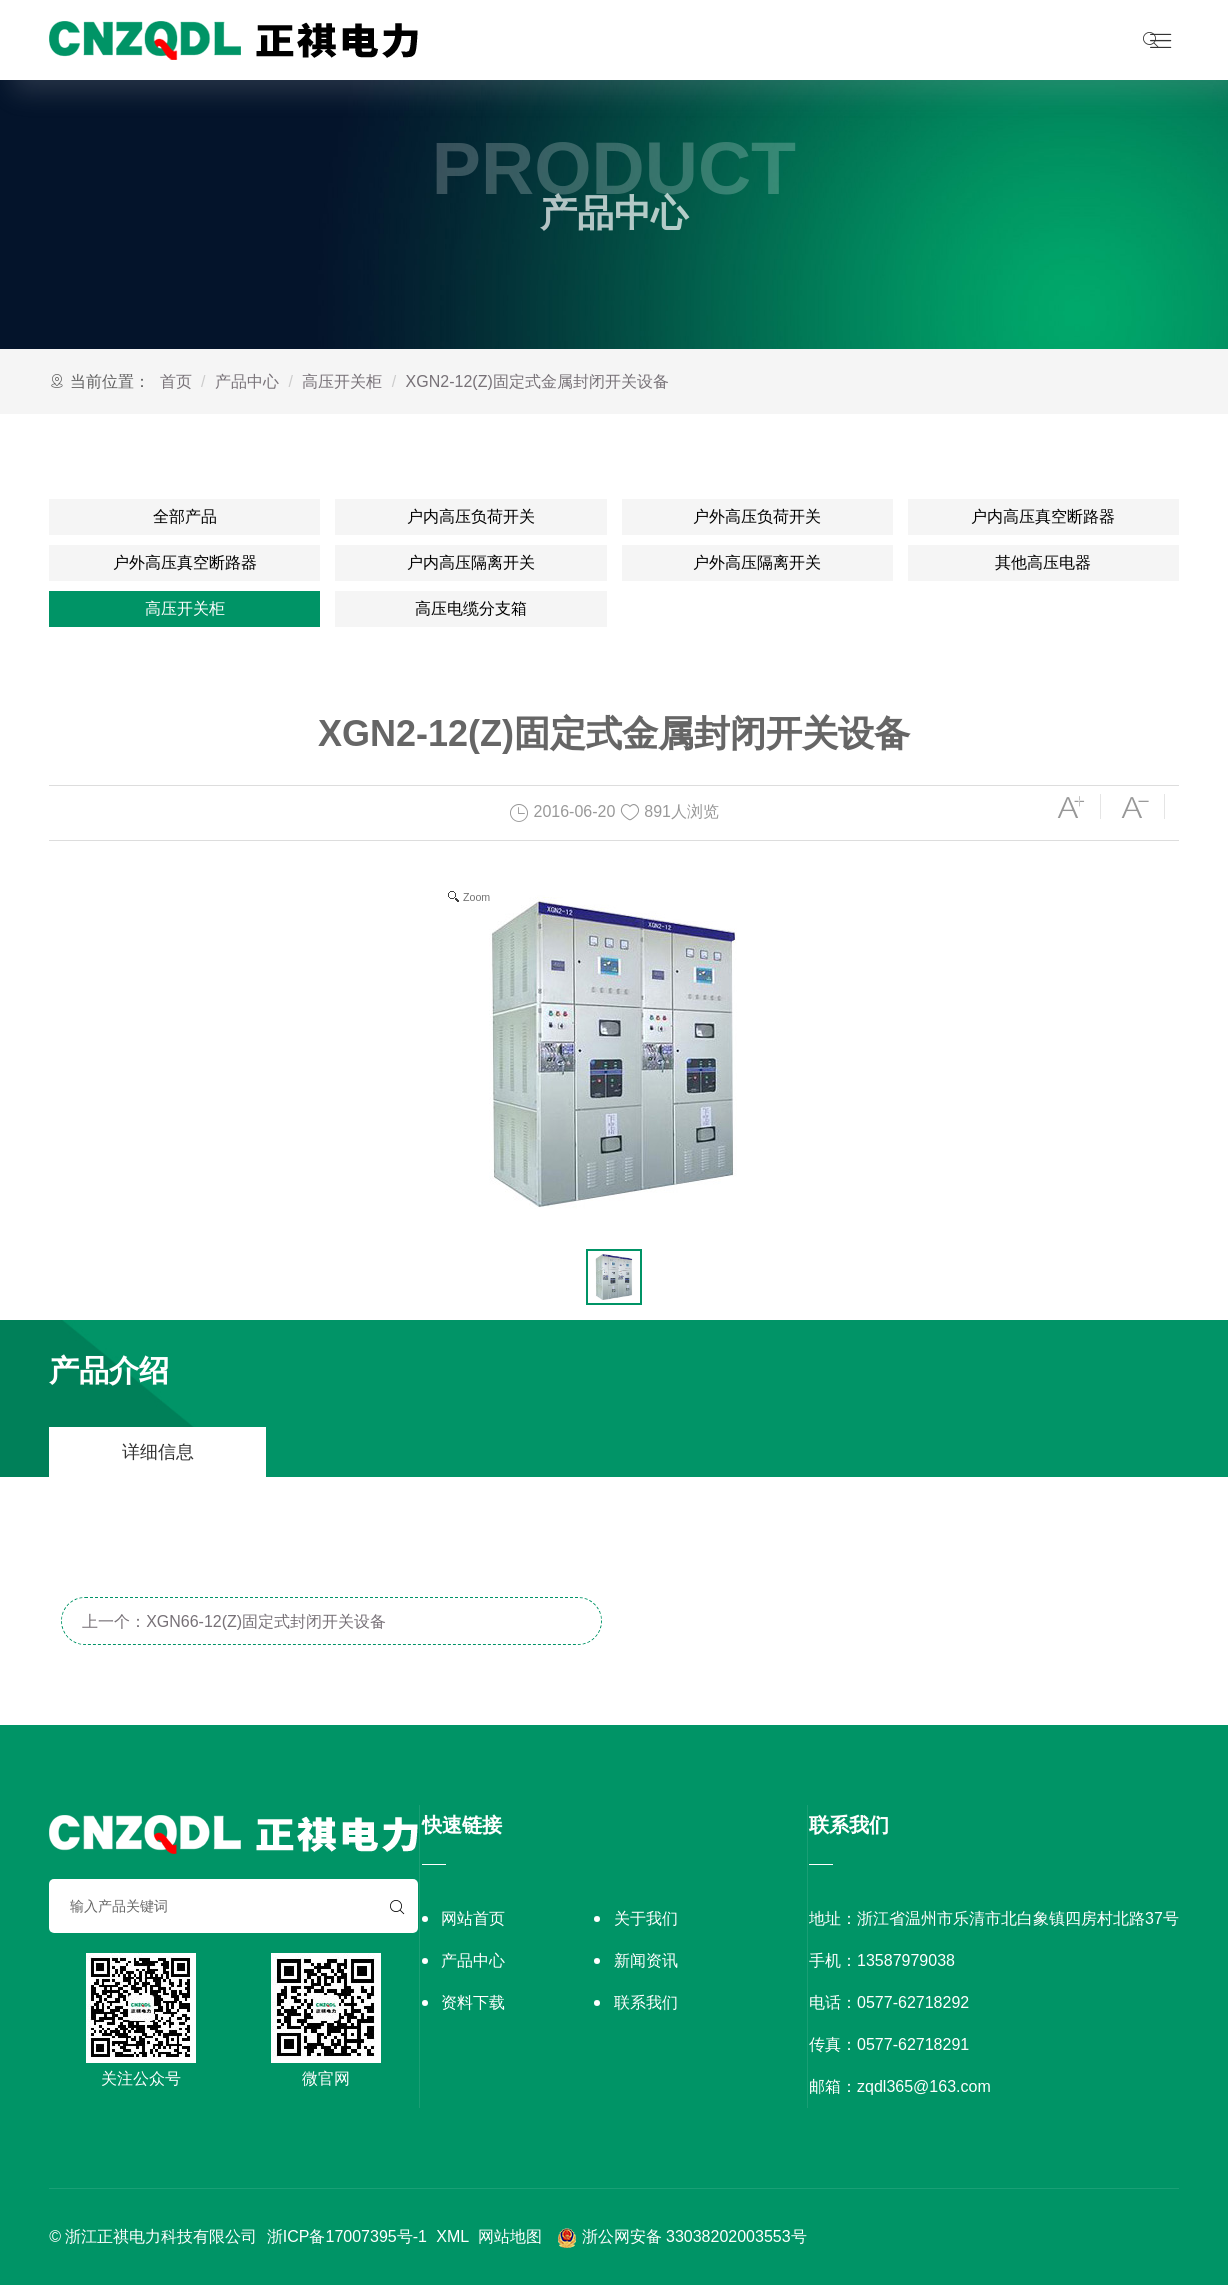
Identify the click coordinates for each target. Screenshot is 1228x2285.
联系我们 (646, 2002)
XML (452, 2236)
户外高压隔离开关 (757, 562)
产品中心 (247, 381)
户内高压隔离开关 (471, 562)
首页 (176, 381)
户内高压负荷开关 (471, 516)
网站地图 (510, 2236)
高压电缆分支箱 (471, 608)
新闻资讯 (646, 1960)
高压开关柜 (342, 381)
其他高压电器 (1043, 562)
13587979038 (906, 1960)
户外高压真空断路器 (185, 562)
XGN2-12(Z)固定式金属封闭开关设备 (537, 381)
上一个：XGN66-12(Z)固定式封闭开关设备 (234, 1621)
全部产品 (185, 516)
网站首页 (473, 1918)
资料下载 (473, 2002)
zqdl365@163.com (924, 2086)
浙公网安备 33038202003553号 (682, 2236)
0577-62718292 (913, 2002)
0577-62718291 (913, 2044)
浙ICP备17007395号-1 (347, 2236)
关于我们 (646, 1918)
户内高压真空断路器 (1043, 516)
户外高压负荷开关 (757, 516)
